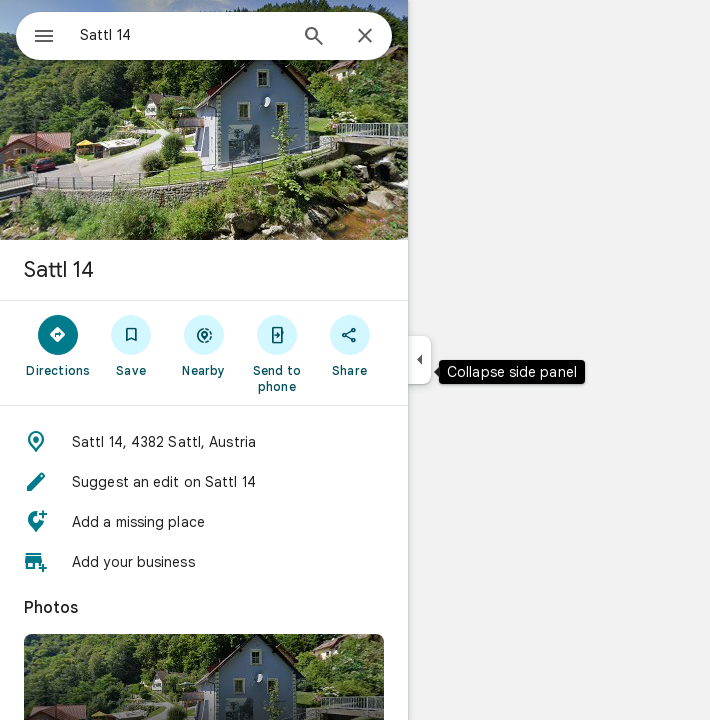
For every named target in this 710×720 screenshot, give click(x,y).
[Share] (349, 345)
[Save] (131, 345)
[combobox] (183, 35)
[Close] (365, 37)
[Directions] (58, 345)
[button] (204, 442)
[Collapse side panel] (419, 360)
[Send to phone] (276, 353)
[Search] (314, 38)
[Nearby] (204, 345)
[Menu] (44, 38)
